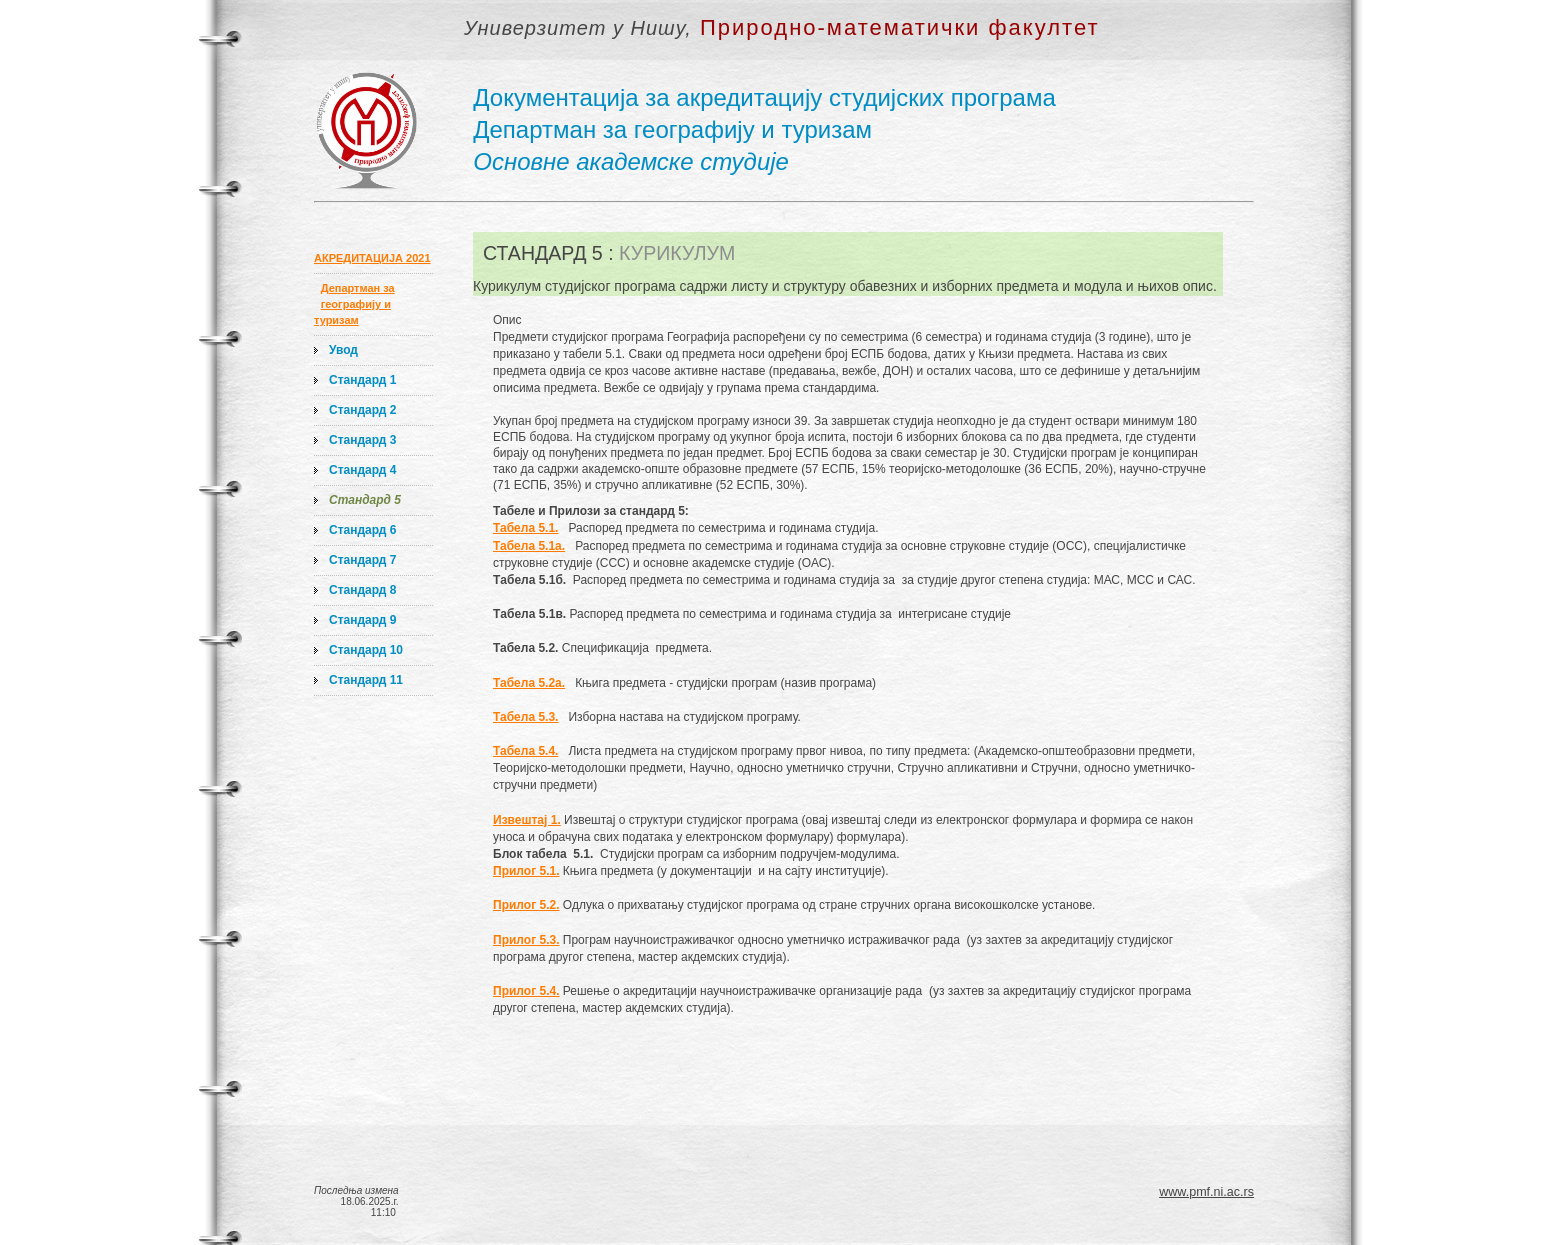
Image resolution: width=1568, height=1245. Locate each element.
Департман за (358, 288)
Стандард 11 (366, 680)
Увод (343, 350)
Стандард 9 (362, 620)
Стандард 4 (362, 470)
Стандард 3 (362, 440)
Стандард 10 (366, 650)
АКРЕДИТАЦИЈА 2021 (372, 258)
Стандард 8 (362, 590)
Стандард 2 (362, 410)
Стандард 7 (362, 560)
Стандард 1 (362, 380)
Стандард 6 (362, 530)
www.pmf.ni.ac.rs (1206, 1192)
